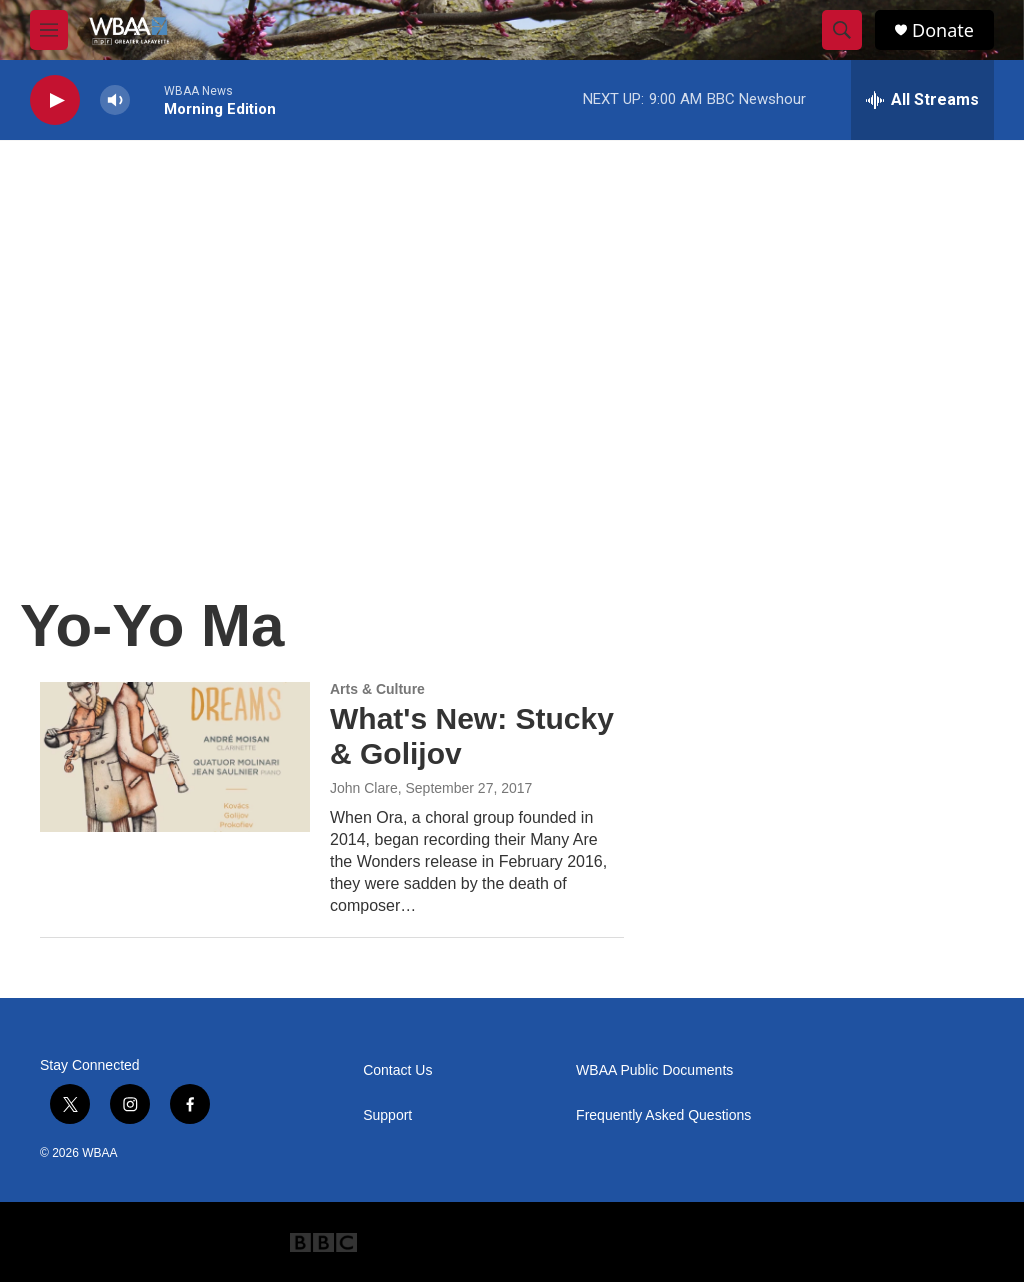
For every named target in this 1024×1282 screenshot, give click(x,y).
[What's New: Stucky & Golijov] (175, 757)
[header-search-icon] (842, 30)
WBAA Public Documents (654, 1070)
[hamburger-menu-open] (49, 30)
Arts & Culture (377, 689)
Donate (943, 30)
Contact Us (397, 1070)
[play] (55, 100)
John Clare (364, 788)
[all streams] (922, 100)
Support (387, 1115)
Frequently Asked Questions (663, 1115)
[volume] (115, 100)
